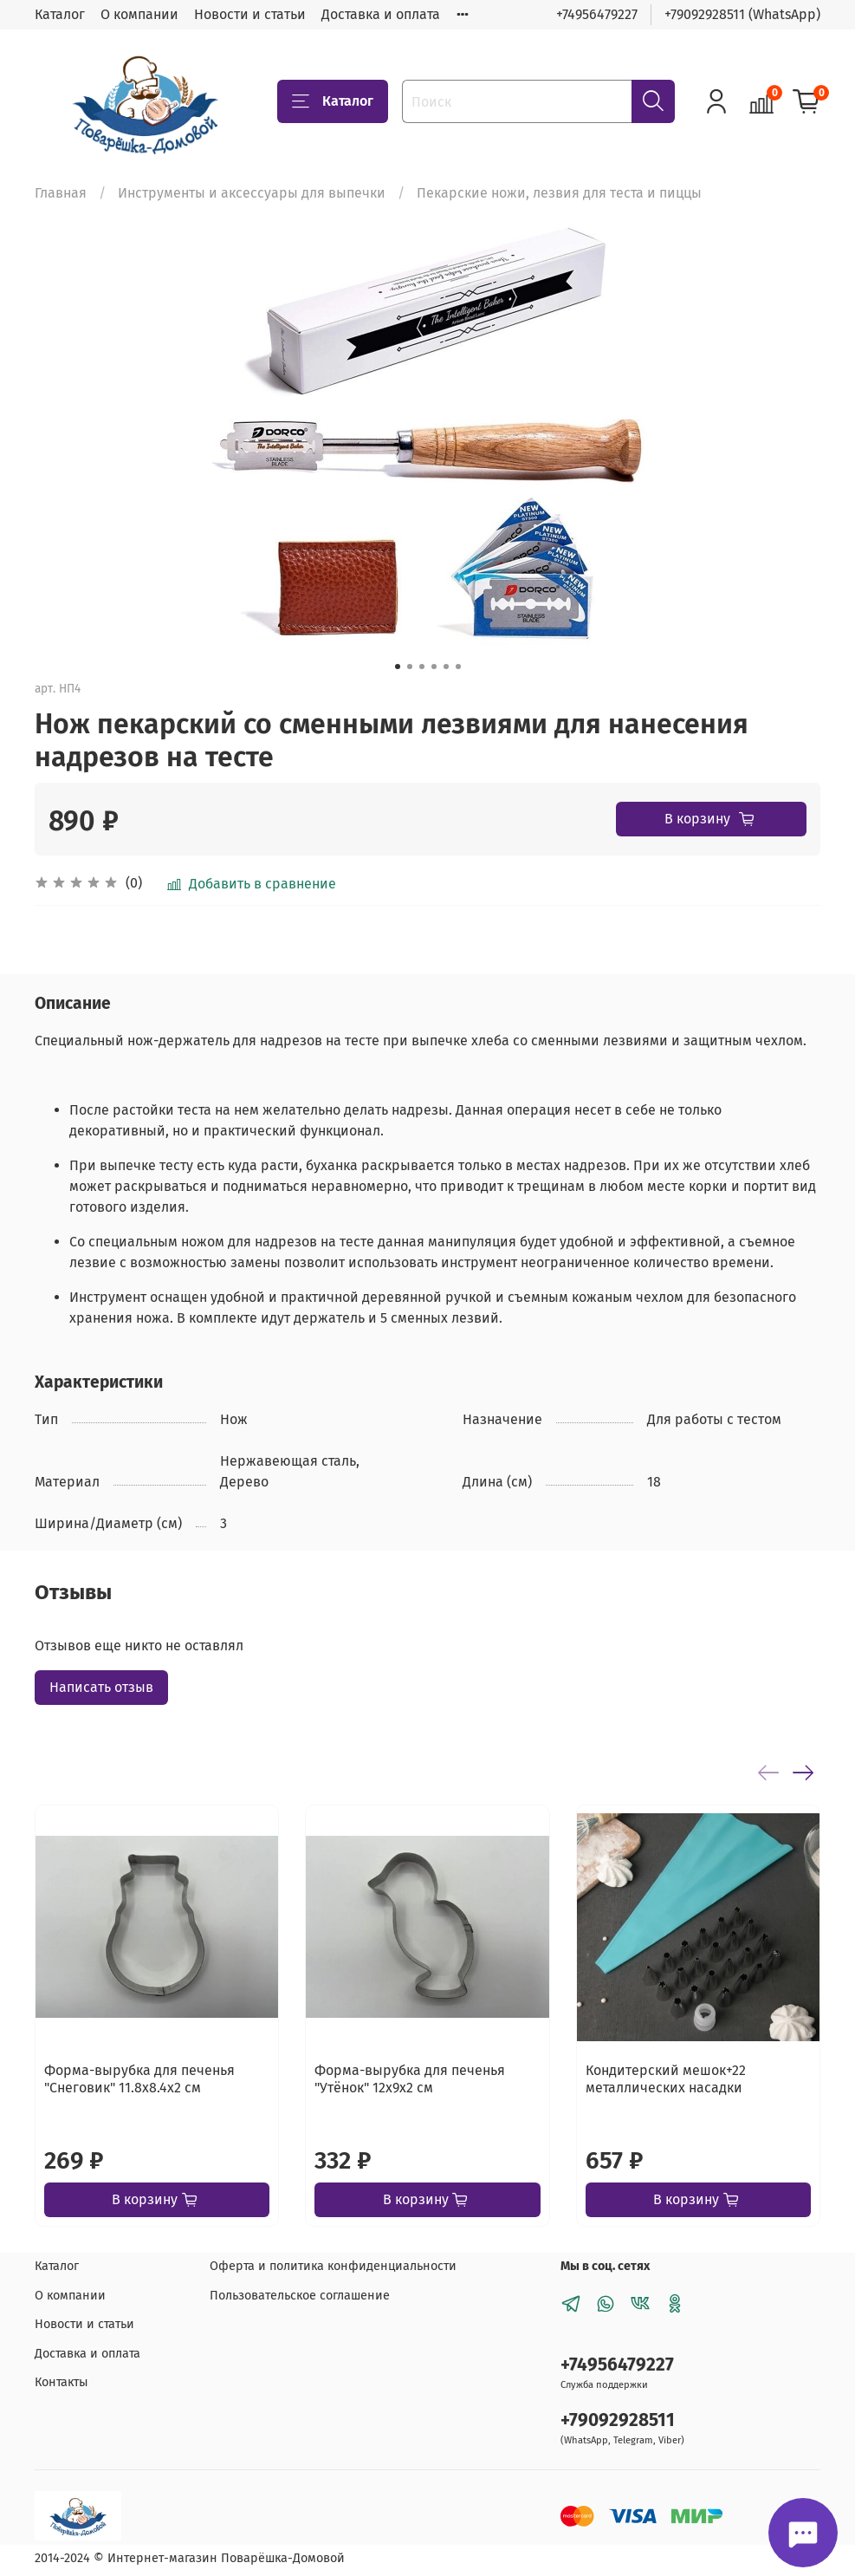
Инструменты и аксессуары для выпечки (251, 193)
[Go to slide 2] (409, 666)
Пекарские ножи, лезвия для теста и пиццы (559, 193)
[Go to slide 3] (421, 666)
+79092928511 (617, 2420)
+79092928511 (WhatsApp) (742, 14)
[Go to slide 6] (458, 666)
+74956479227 (597, 14)
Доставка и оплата (380, 14)
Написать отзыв (101, 1687)
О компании (139, 14)
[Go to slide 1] (397, 666)
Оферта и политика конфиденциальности (333, 2266)
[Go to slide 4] (434, 666)
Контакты (61, 2382)
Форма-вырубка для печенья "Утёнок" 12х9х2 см (409, 2079)
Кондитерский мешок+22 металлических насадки (666, 2079)
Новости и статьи (250, 14)
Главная (61, 193)
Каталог (60, 14)
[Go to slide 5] (446, 666)
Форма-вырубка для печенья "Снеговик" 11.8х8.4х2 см (139, 2079)
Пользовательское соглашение (300, 2295)
